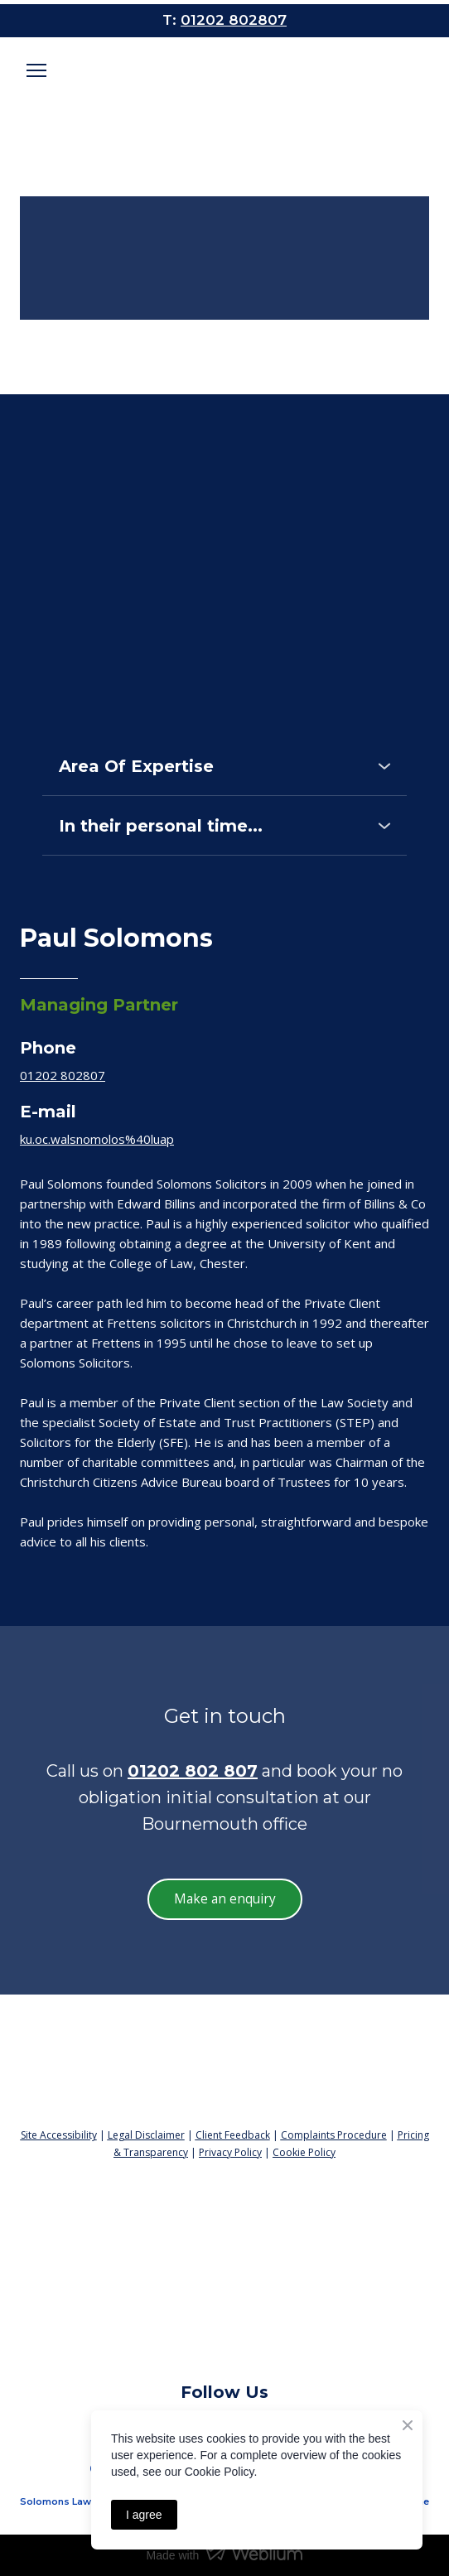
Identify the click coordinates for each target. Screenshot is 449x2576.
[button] (224, 766)
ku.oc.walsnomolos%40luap (97, 1139)
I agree (144, 2514)
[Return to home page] (224, 2057)
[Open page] (224, 79)
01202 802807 (62, 1075)
